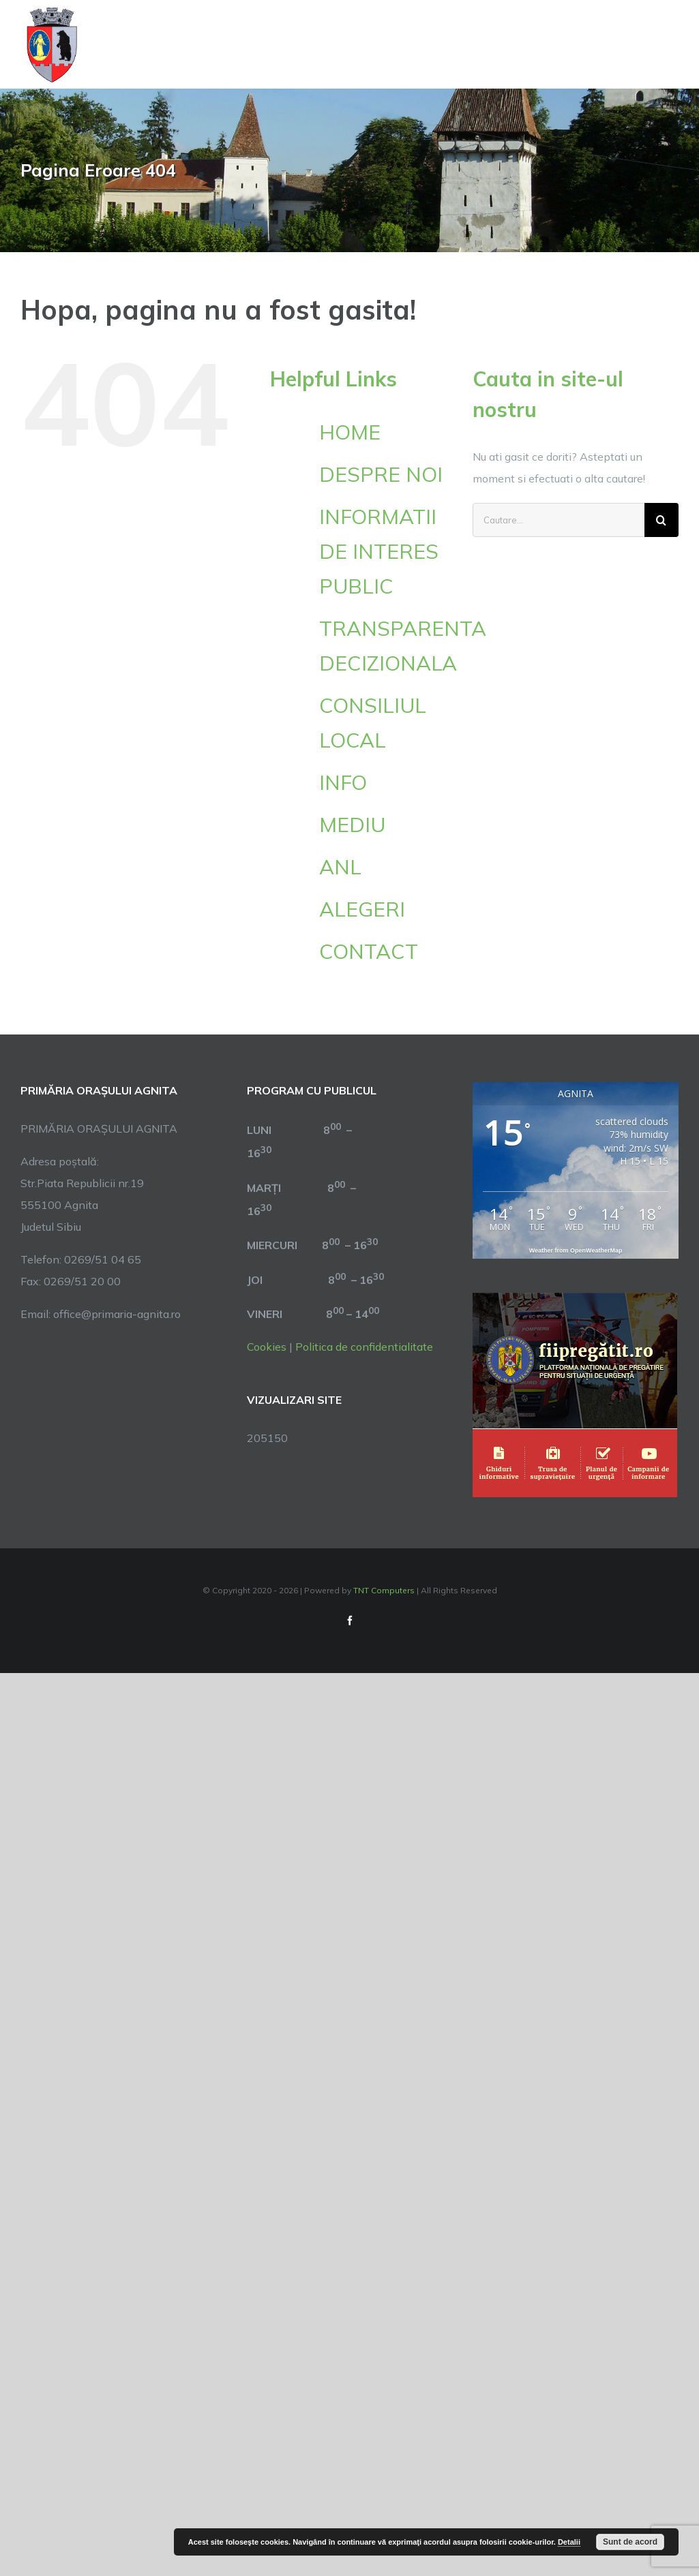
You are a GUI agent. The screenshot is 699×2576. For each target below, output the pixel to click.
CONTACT (368, 951)
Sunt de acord (630, 2542)
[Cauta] (661, 520)
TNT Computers (384, 1590)
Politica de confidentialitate (364, 1346)
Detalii (569, 2542)
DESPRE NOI (381, 474)
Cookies (266, 1346)
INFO (343, 782)
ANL (340, 867)
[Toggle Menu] (671, 44)
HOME (350, 432)
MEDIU (352, 825)
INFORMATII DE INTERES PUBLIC (378, 551)
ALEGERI (362, 909)
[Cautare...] (558, 520)
